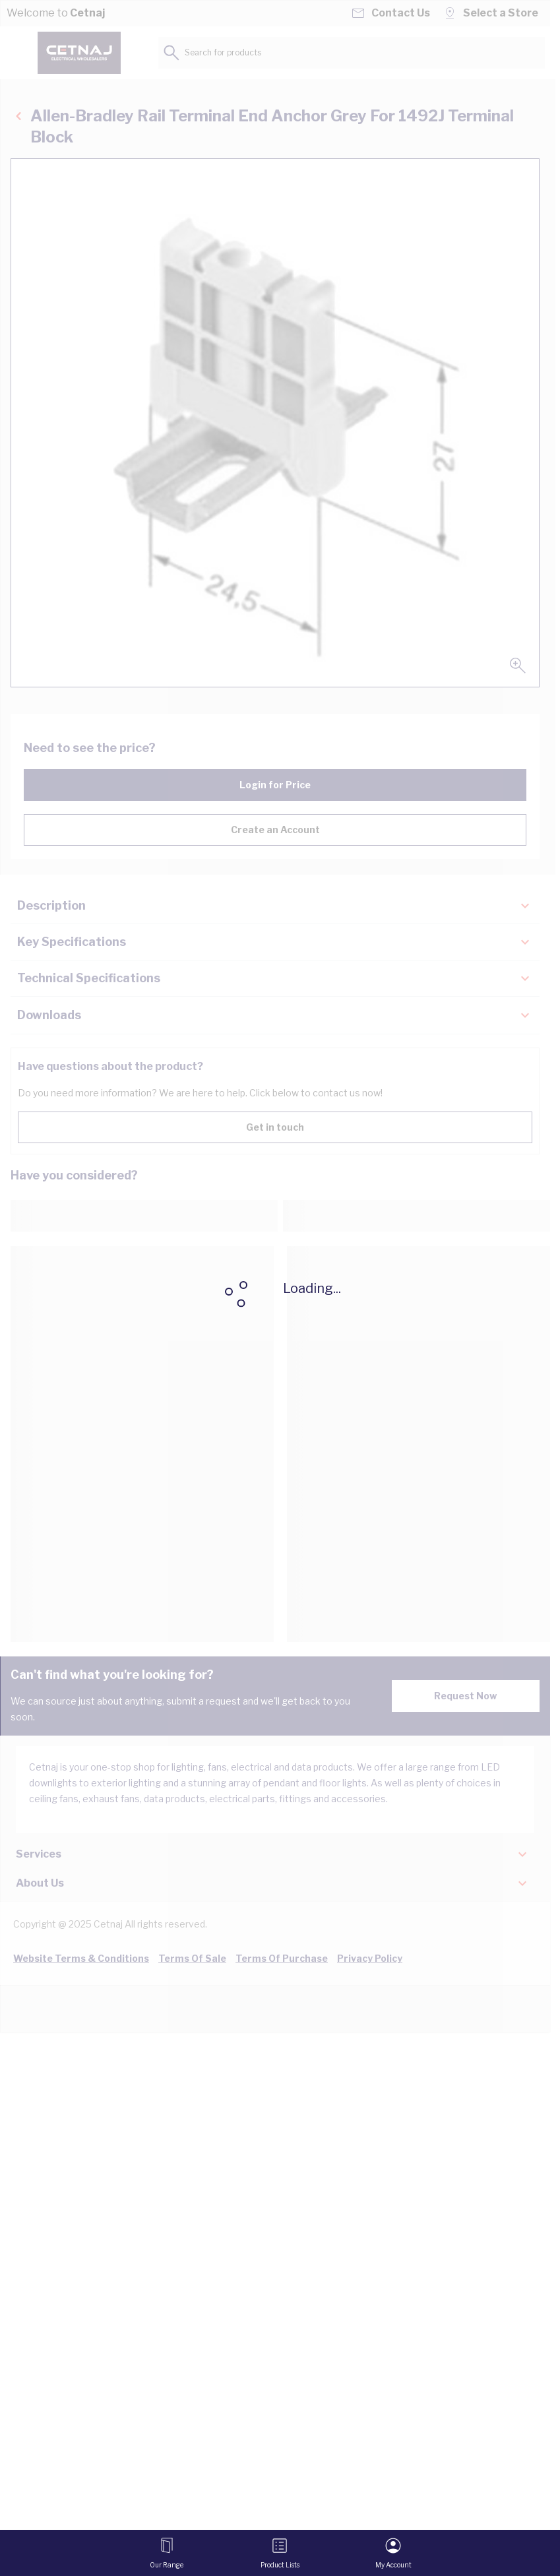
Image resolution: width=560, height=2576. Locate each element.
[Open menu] (166, 2553)
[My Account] (393, 2553)
